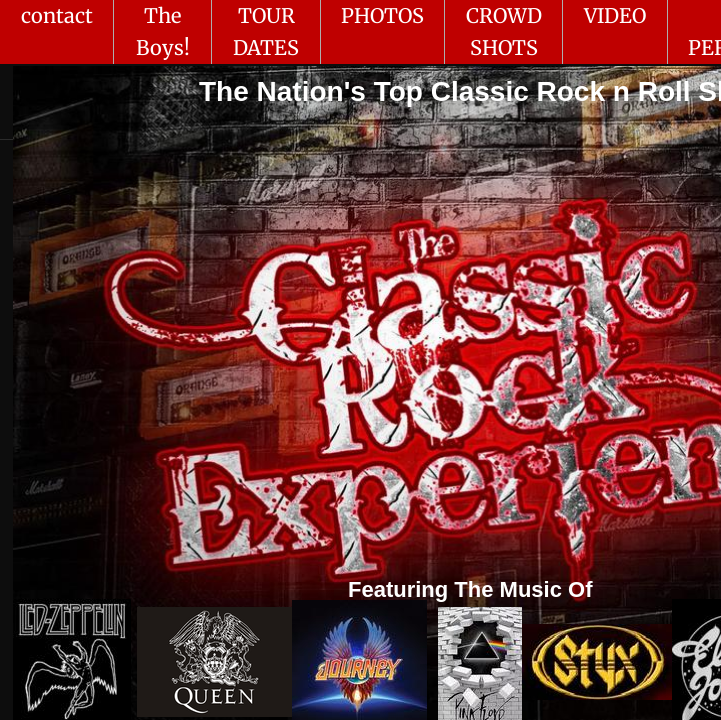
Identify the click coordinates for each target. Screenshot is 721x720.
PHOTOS (382, 15)
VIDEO (615, 15)
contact (57, 15)
